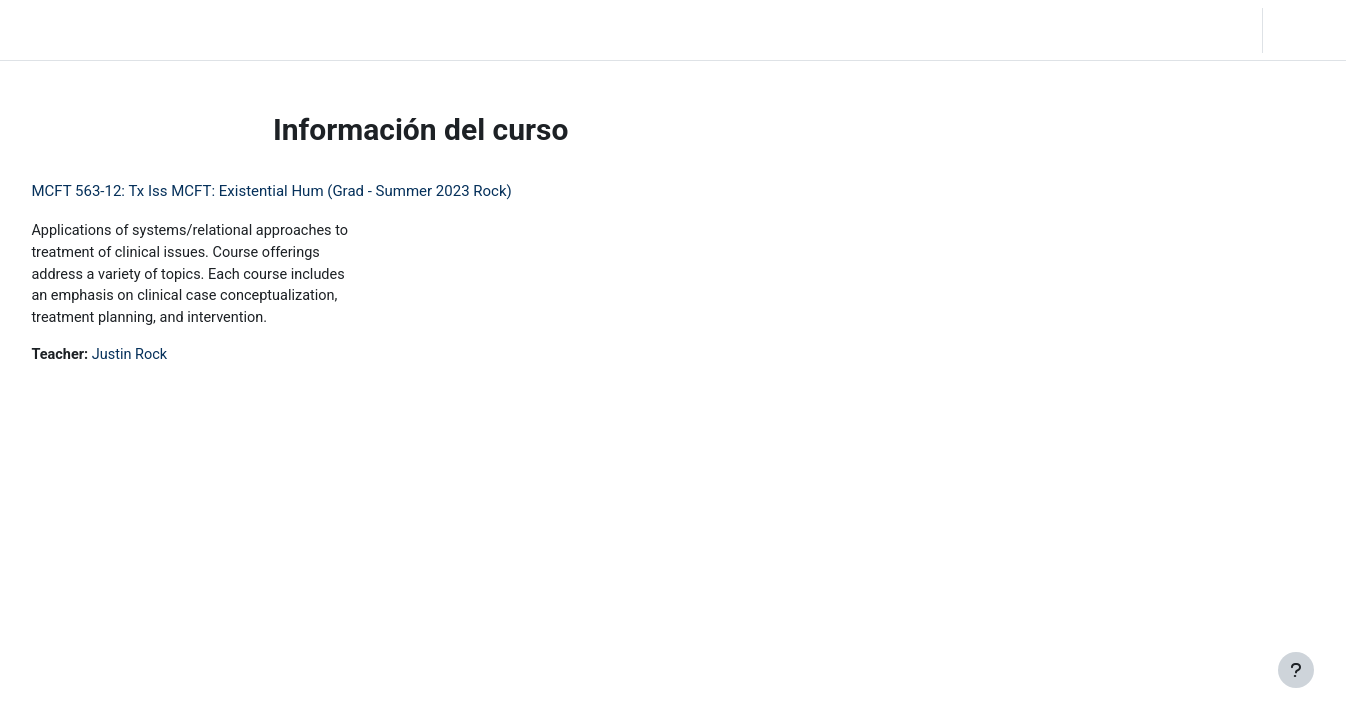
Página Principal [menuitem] (191, 30)
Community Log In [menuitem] (322, 30)
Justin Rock (178, 359)
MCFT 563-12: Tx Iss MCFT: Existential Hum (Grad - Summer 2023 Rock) (316, 191)
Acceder (1302, 30)
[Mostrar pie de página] (1296, 670)
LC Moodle (60, 30)
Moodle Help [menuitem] (441, 30)
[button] (1136, 30)
